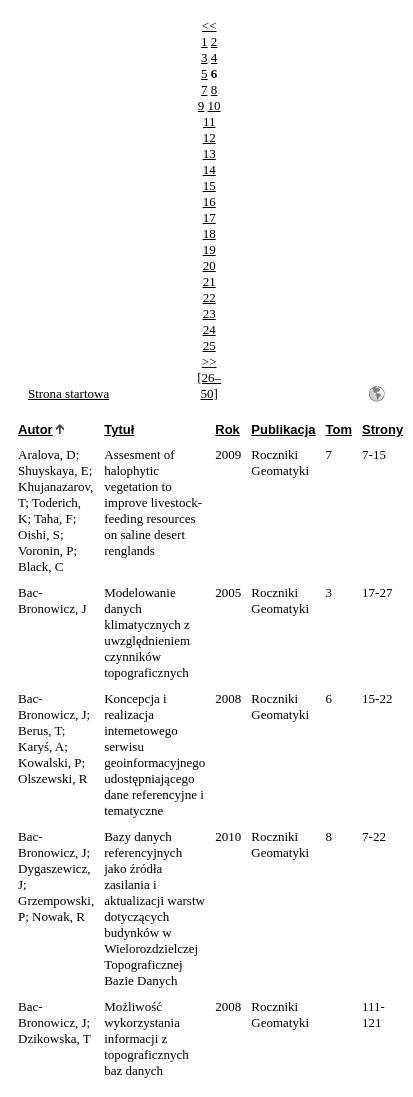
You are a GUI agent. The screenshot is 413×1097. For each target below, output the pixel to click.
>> (209, 361)
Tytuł (119, 429)
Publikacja (283, 429)
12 (209, 137)
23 (209, 313)
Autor (35, 429)
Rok (227, 429)
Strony (382, 429)
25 (209, 345)
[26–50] (209, 385)
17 (209, 217)
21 (209, 281)
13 (209, 153)
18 (209, 233)
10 (214, 105)
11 (209, 121)
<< (209, 25)
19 (209, 249)
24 (209, 329)
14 (209, 169)
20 (209, 265)
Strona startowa (68, 393)
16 (209, 201)
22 (209, 297)
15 (209, 185)
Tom (339, 429)
